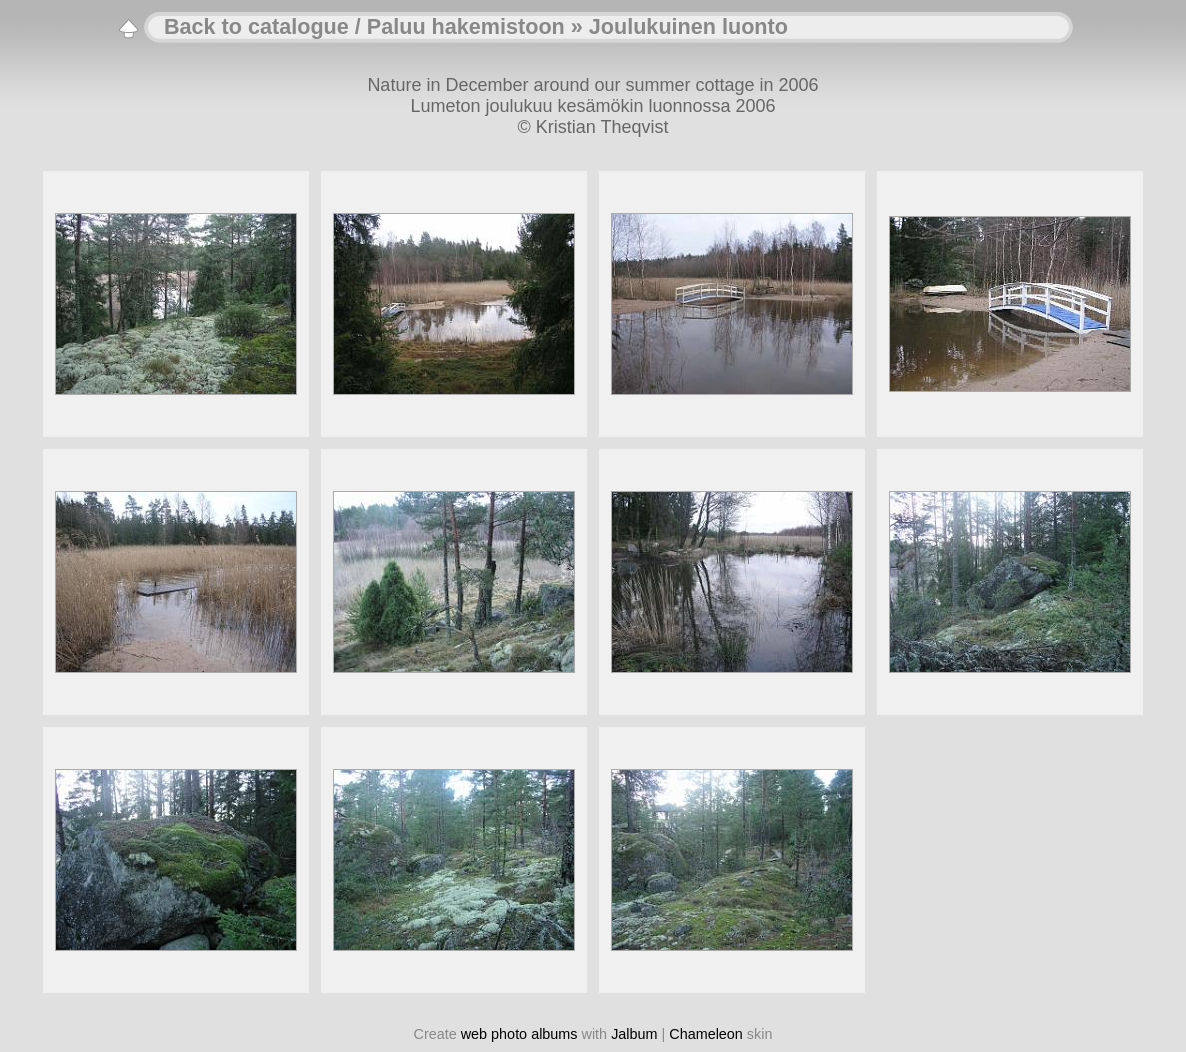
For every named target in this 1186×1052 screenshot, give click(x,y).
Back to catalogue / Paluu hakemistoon (364, 26)
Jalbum (634, 1034)
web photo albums (519, 1034)
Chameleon (706, 1034)
